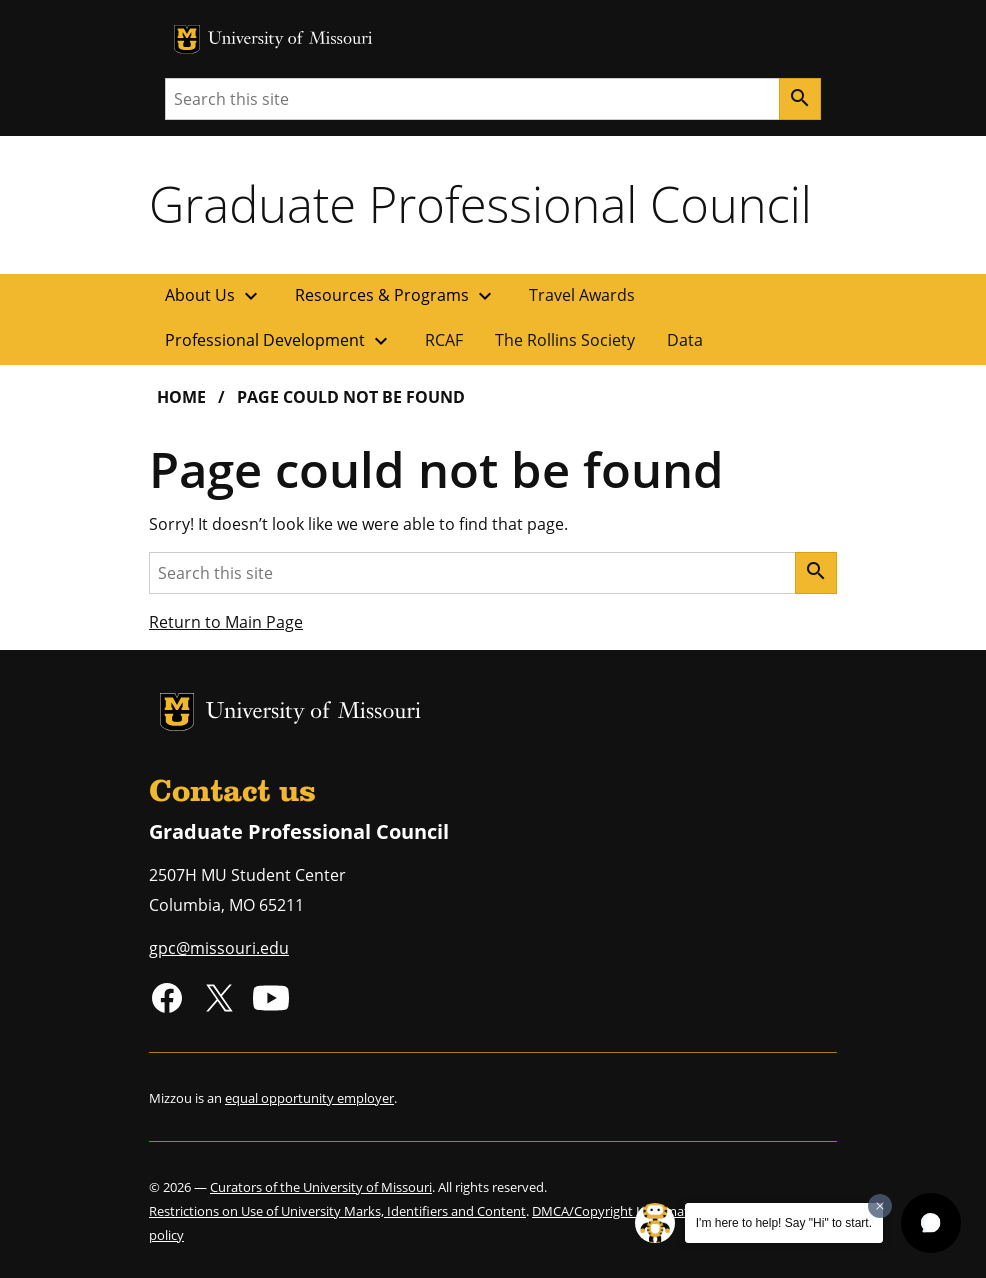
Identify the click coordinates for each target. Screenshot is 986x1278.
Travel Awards (582, 295)
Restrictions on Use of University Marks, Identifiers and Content (337, 1211)
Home (181, 397)
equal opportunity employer (309, 1098)
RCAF (444, 340)
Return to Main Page (226, 622)
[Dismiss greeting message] (880, 1206)
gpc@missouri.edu (219, 948)
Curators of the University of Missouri (321, 1187)
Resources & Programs (396, 296)
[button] (931, 1223)
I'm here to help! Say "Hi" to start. (784, 1223)
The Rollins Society (565, 340)
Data (685, 340)
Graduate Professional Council (480, 204)
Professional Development (279, 341)
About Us (214, 296)
